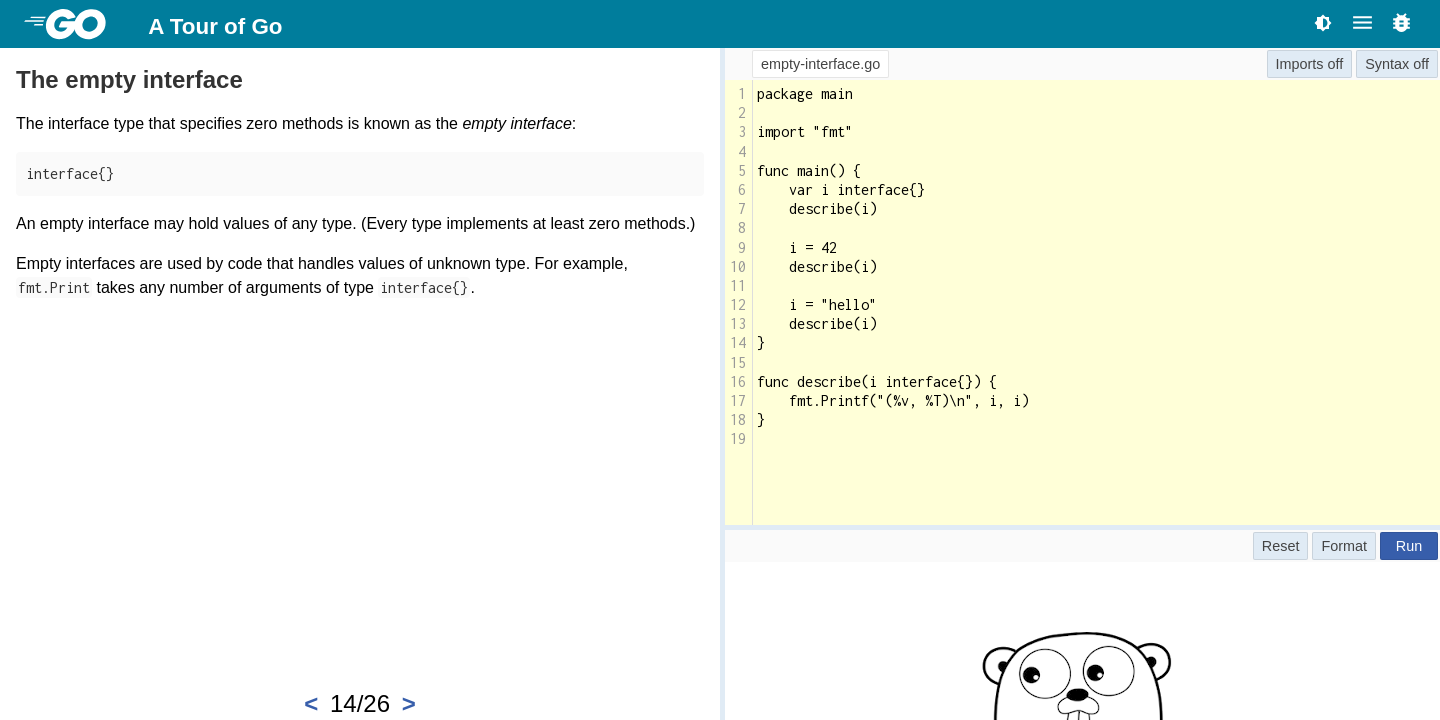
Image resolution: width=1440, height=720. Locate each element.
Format (1344, 546)
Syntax (1387, 64)
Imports (1300, 64)
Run (1409, 546)
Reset (1281, 546)
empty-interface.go (820, 64)
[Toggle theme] (1323, 22)
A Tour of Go (215, 26)
